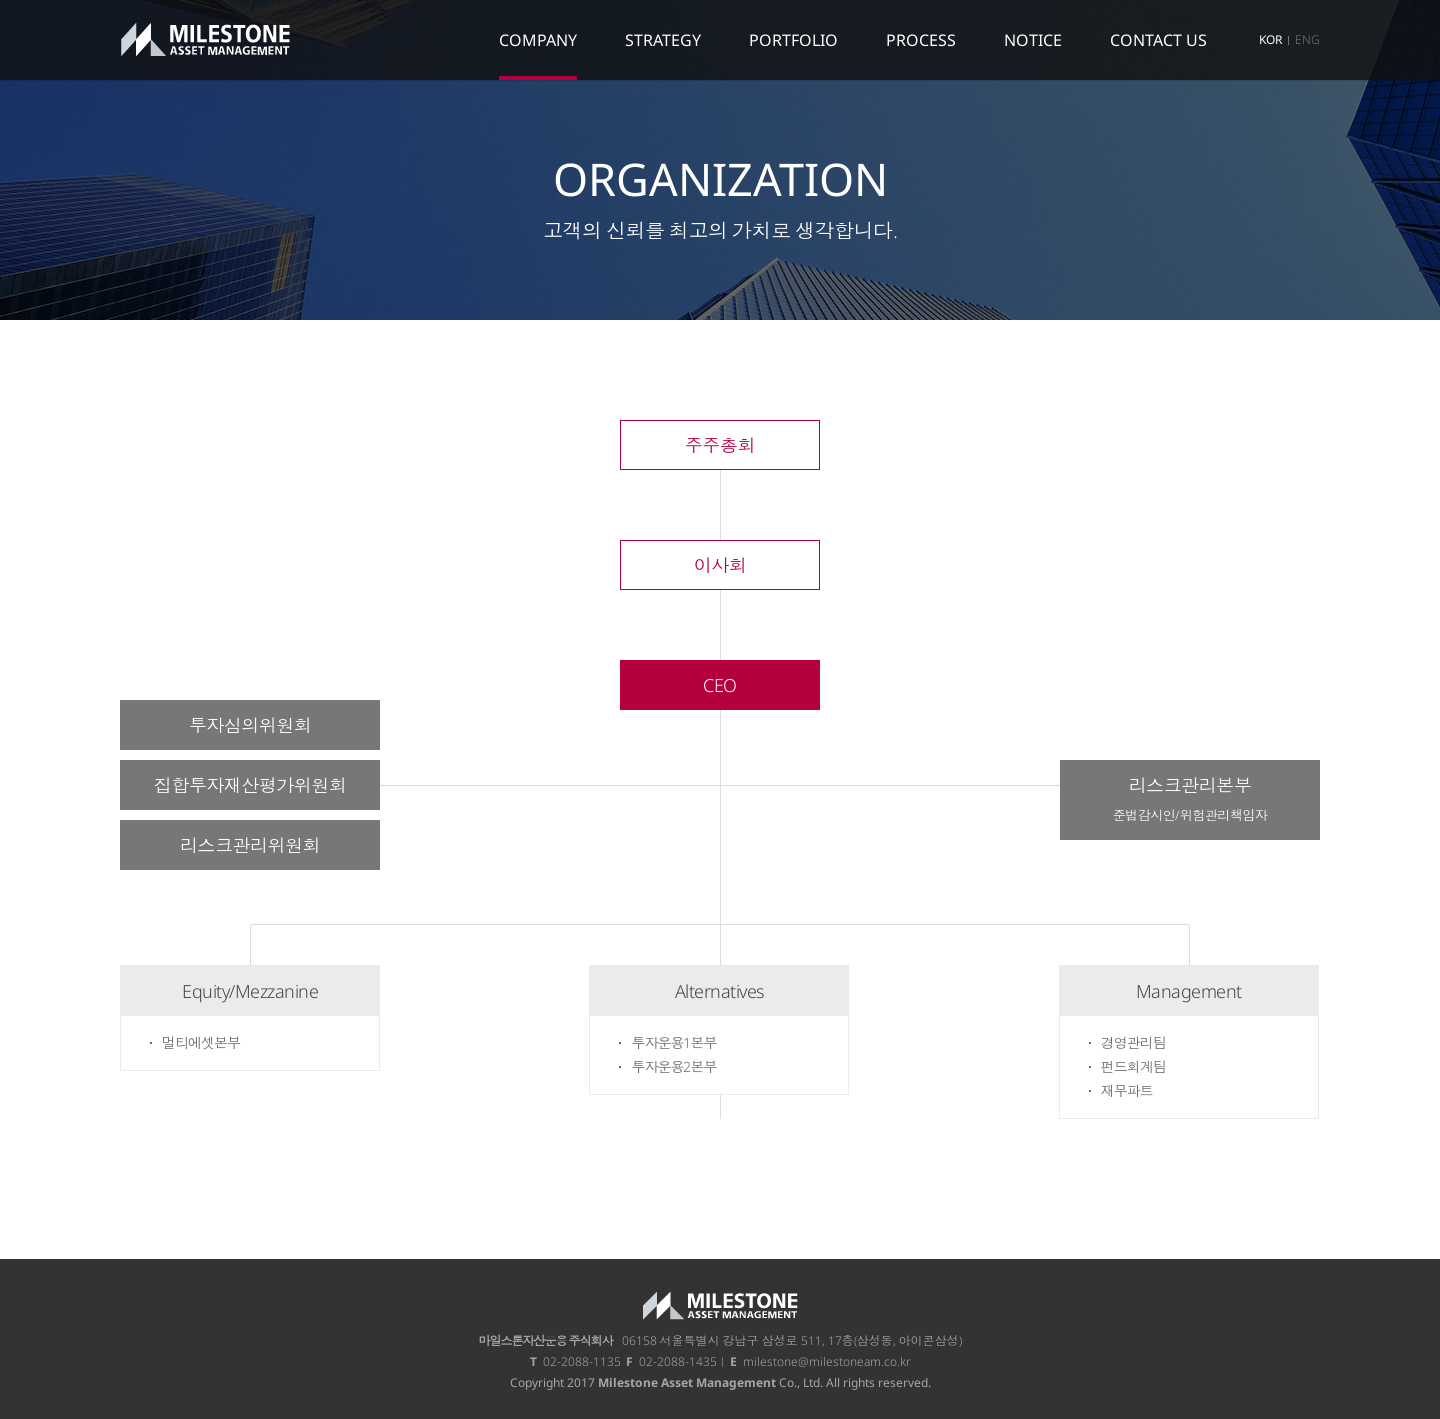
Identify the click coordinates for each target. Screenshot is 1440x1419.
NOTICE (1033, 40)
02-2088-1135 (582, 1361)
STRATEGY (663, 40)
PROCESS (921, 40)
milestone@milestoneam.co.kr (827, 1361)
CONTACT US (1158, 40)
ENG (1307, 40)
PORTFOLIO (793, 40)
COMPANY (538, 40)
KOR (1270, 40)
